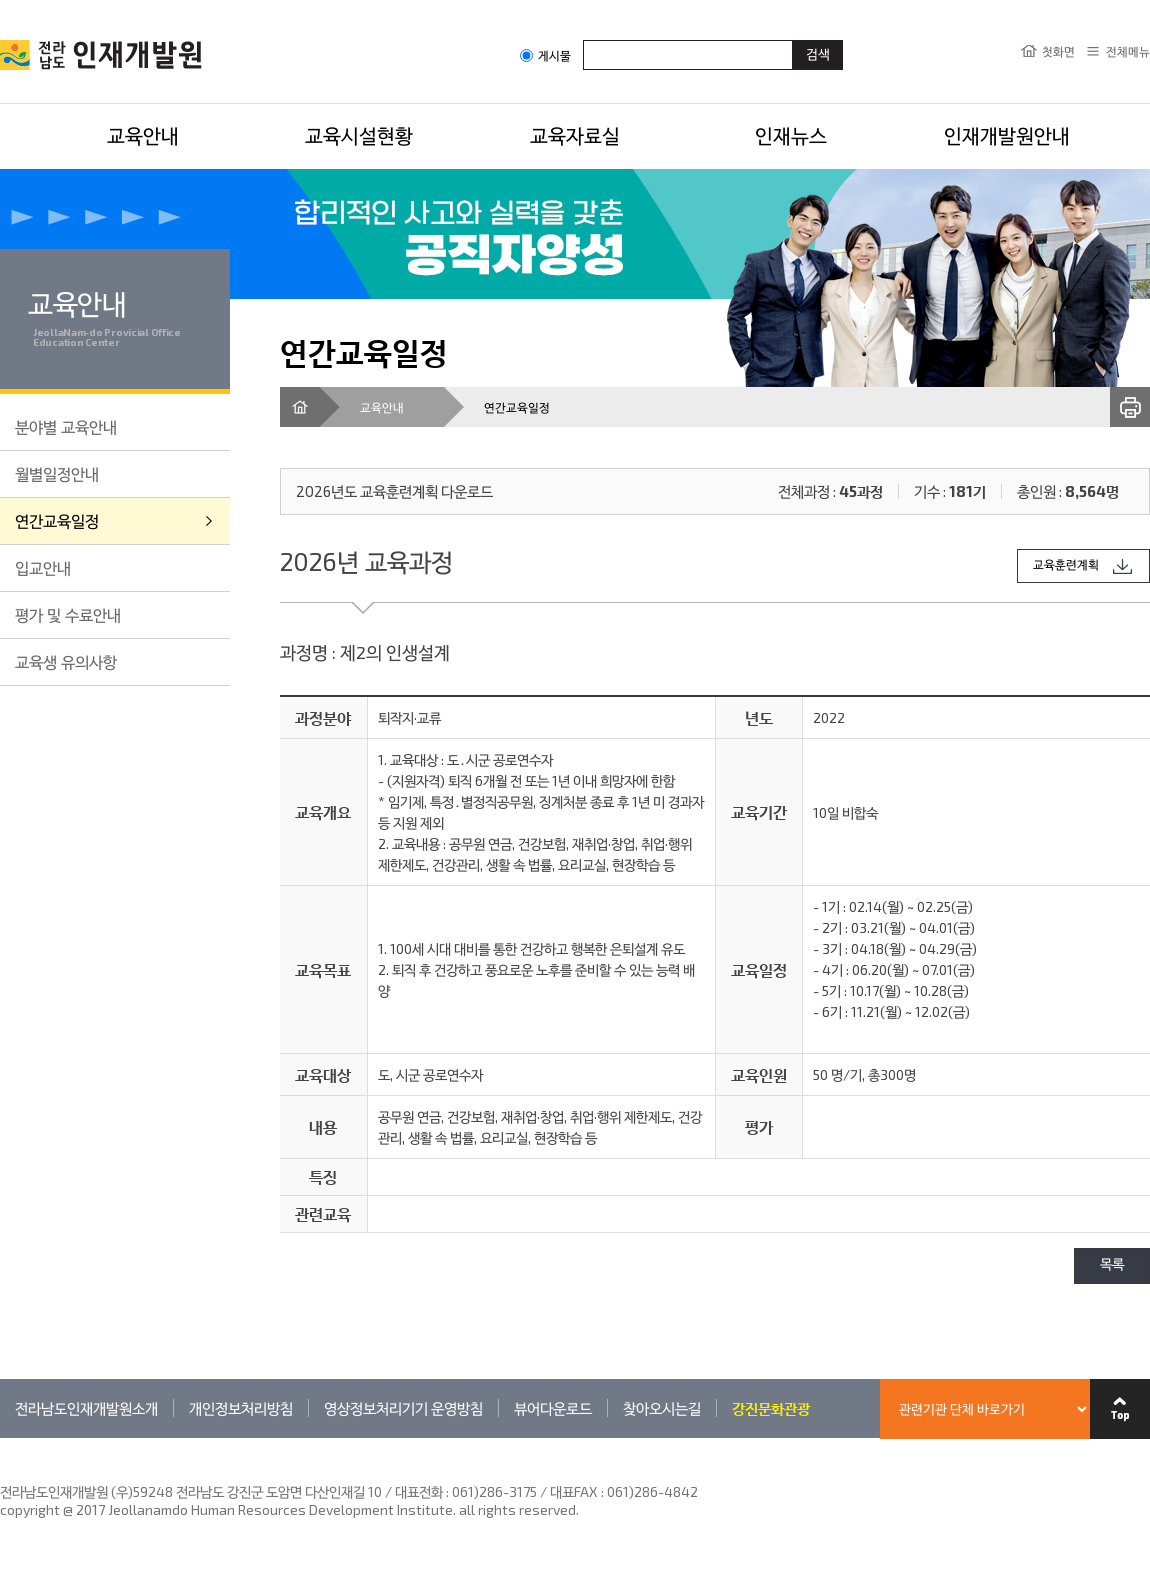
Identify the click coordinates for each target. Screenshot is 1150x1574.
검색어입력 (583, 39)
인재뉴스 (791, 135)
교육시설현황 (359, 135)
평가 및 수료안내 (68, 614)
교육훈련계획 (1066, 565)
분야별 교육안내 (66, 426)
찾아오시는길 (662, 1408)
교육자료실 (575, 135)
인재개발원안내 (1007, 135)
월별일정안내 (57, 473)
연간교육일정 (57, 520)
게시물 (545, 55)
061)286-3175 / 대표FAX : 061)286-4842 (575, 1491)
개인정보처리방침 (241, 1408)
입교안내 (43, 567)
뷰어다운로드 (553, 1408)
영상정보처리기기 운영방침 (403, 1408)
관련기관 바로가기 (0, 1437)
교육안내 (143, 135)
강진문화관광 (771, 1408)
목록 (1112, 1265)
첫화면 (1058, 51)
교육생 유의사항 (66, 661)
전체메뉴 (1128, 51)
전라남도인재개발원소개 (86, 1408)
